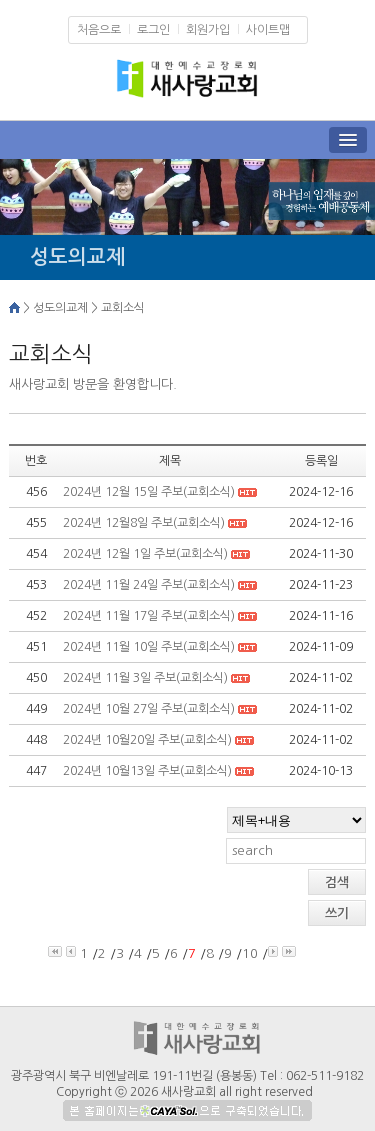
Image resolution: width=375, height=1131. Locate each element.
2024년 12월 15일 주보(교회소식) (149, 492)
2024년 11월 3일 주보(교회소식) (147, 678)
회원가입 (208, 30)
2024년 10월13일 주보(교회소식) (149, 771)
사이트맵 (268, 30)
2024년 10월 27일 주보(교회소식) (150, 709)
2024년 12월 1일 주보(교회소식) (147, 554)
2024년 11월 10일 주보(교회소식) (150, 647)
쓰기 (337, 913)
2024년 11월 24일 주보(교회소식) (150, 585)
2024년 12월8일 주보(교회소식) (144, 523)
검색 (337, 882)
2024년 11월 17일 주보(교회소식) (150, 616)
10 (250, 953)
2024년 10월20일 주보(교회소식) (149, 740)
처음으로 (99, 30)
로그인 (153, 30)
